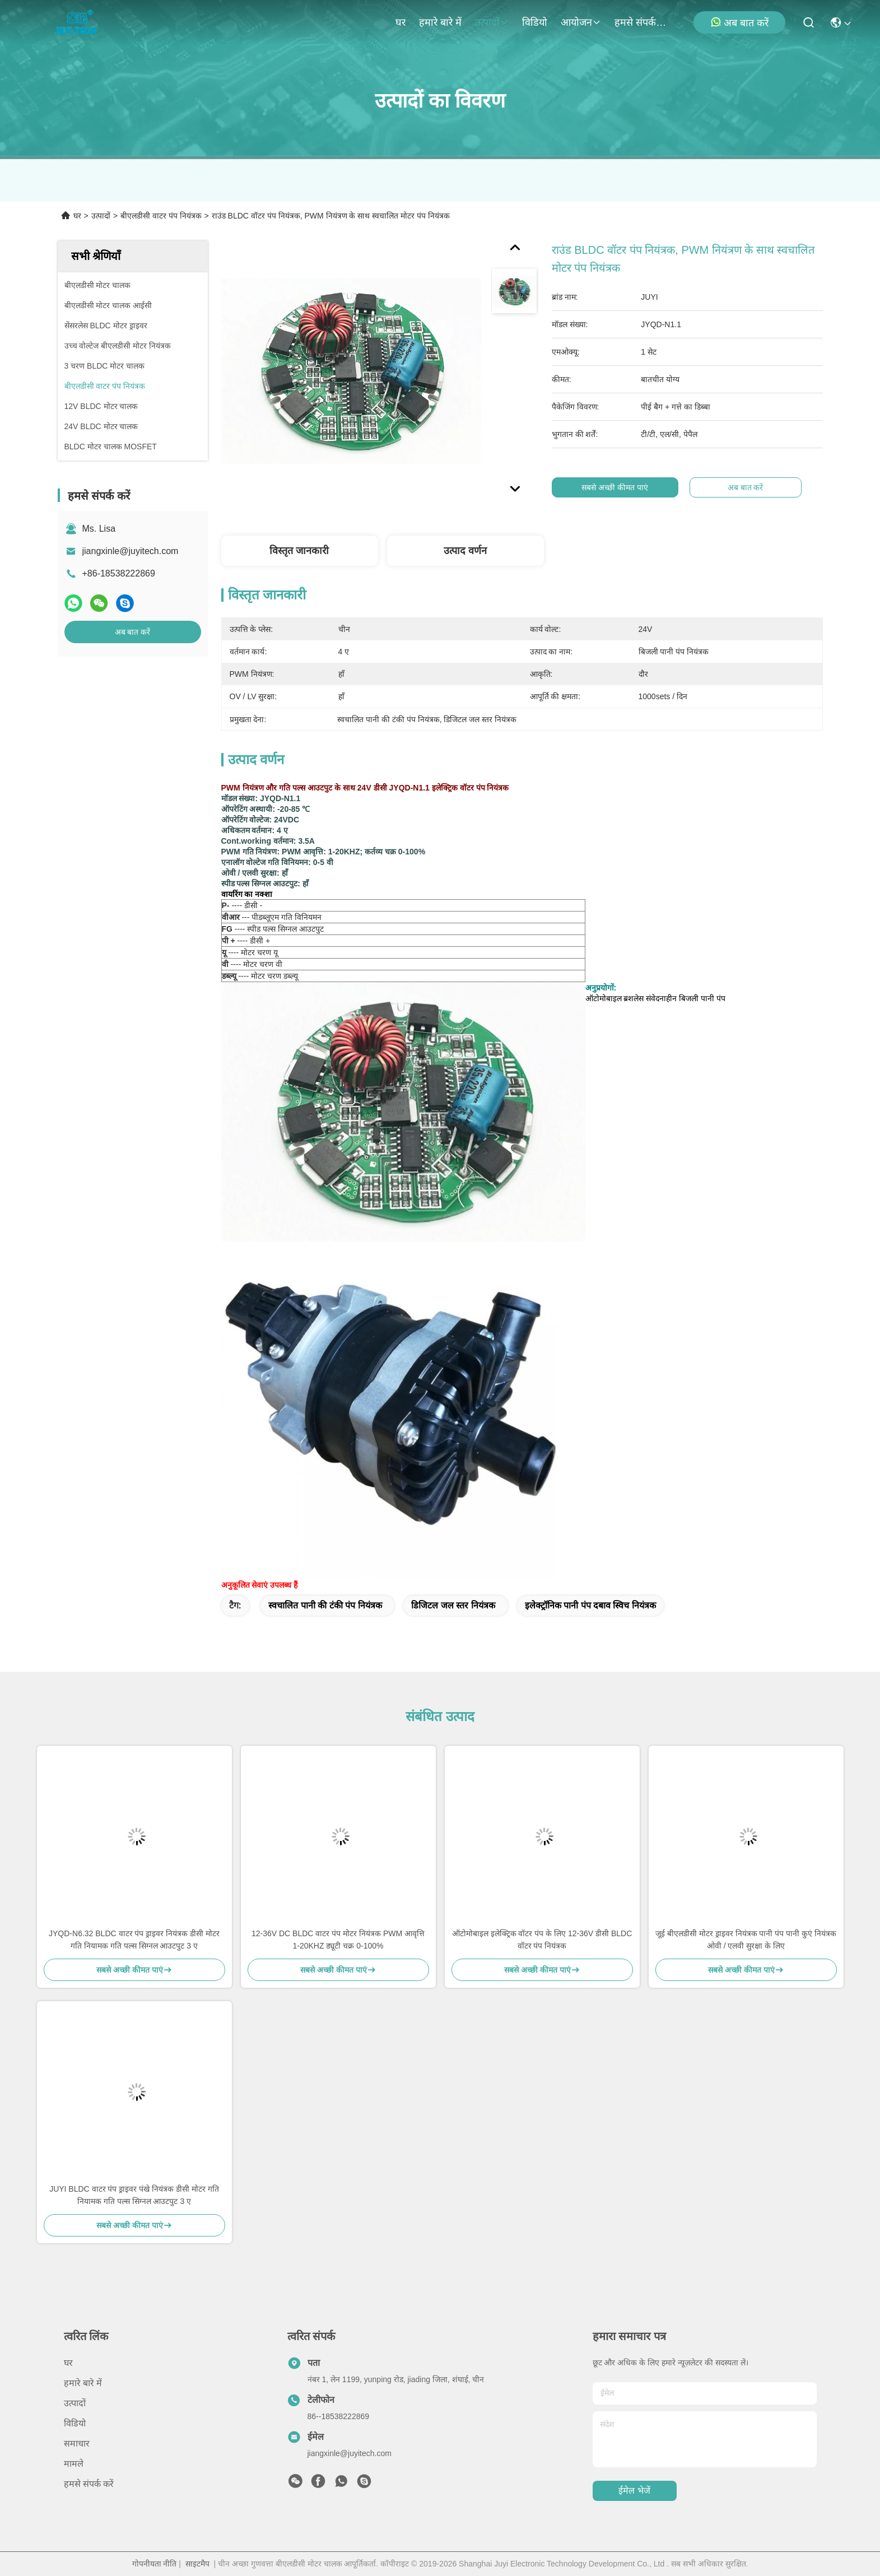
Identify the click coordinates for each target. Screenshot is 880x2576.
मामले (73, 2463)
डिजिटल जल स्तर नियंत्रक (453, 1605)
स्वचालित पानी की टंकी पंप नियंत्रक (324, 1605)
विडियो (534, 22)
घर (400, 22)
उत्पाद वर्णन (465, 550)
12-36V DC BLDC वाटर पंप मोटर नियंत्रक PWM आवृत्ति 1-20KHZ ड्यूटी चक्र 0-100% (338, 1939)
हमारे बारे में (440, 22)
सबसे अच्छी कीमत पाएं (619, 487)
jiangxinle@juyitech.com (130, 551)
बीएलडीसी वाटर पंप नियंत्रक (161, 215)
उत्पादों (492, 22)
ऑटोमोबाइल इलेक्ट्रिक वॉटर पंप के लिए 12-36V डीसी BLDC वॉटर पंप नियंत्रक (542, 1939)
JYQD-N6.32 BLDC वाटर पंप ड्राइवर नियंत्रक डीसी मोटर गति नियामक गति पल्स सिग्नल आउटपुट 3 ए (134, 1939)
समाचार (77, 2443)
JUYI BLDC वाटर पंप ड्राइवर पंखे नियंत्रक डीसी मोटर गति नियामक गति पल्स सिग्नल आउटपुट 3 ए (134, 2195)
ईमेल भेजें (634, 2490)
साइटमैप (197, 2563)
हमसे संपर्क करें (641, 22)
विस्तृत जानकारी (299, 550)
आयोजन (581, 22)
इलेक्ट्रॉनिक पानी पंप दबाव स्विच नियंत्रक (590, 1605)
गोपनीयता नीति (154, 2563)
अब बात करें (739, 22)
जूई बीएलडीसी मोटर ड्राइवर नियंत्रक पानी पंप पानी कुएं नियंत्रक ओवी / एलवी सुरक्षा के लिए (745, 1939)
